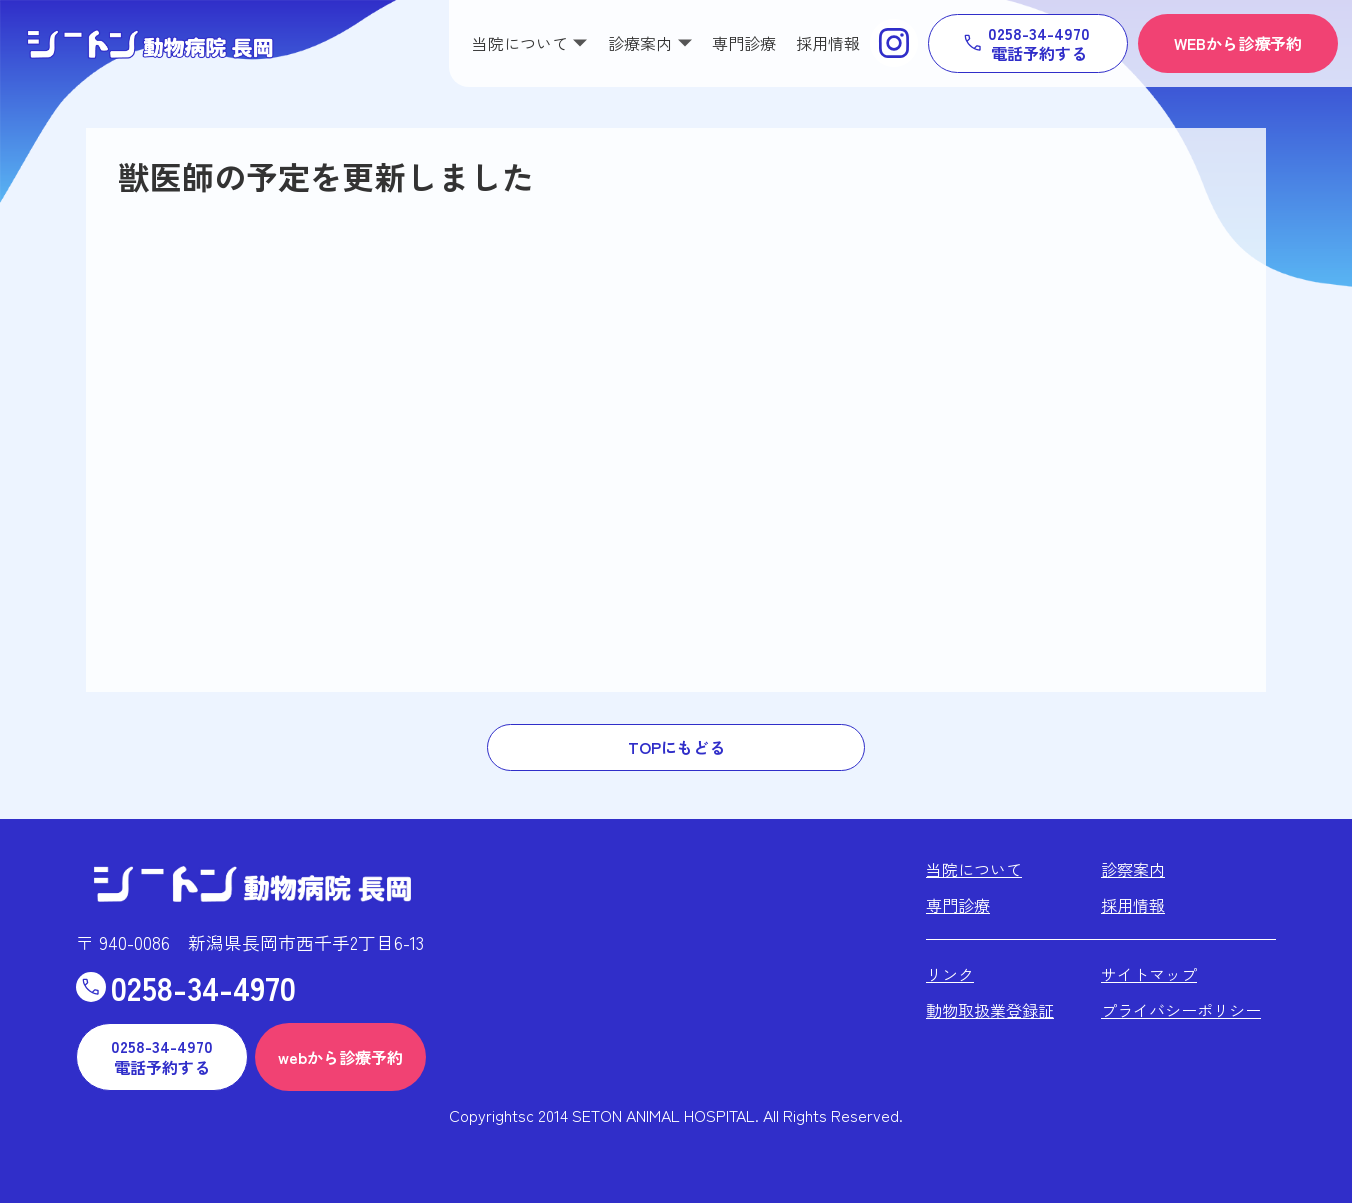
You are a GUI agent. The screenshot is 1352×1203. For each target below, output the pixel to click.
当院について (974, 869)
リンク (950, 974)
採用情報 (828, 43)
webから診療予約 (340, 1057)
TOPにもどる (676, 747)
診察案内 (1133, 869)
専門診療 (744, 43)
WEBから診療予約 (1238, 43)
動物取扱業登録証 (990, 1010)
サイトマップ (1149, 974)
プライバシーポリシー (1181, 1010)
